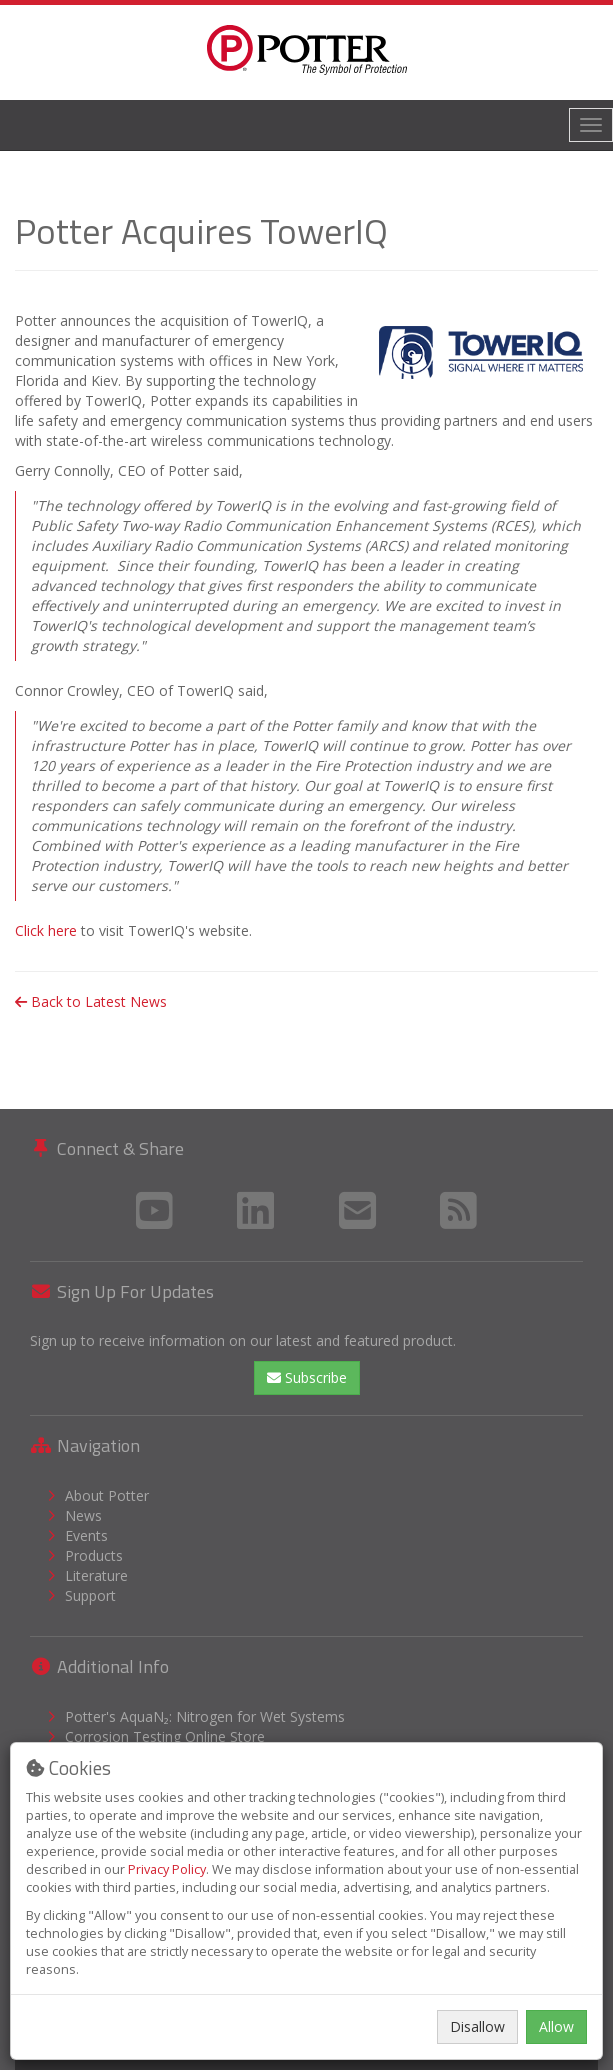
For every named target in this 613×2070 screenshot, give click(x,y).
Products (94, 1555)
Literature (96, 1575)
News (83, 1515)
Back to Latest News (91, 1001)
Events (86, 1535)
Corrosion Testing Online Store (165, 1736)
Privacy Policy (167, 1869)
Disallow (477, 2026)
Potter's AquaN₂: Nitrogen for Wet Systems (205, 1716)
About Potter (107, 1495)
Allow (556, 2026)
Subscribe (307, 1377)
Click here (46, 930)
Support (90, 1595)
